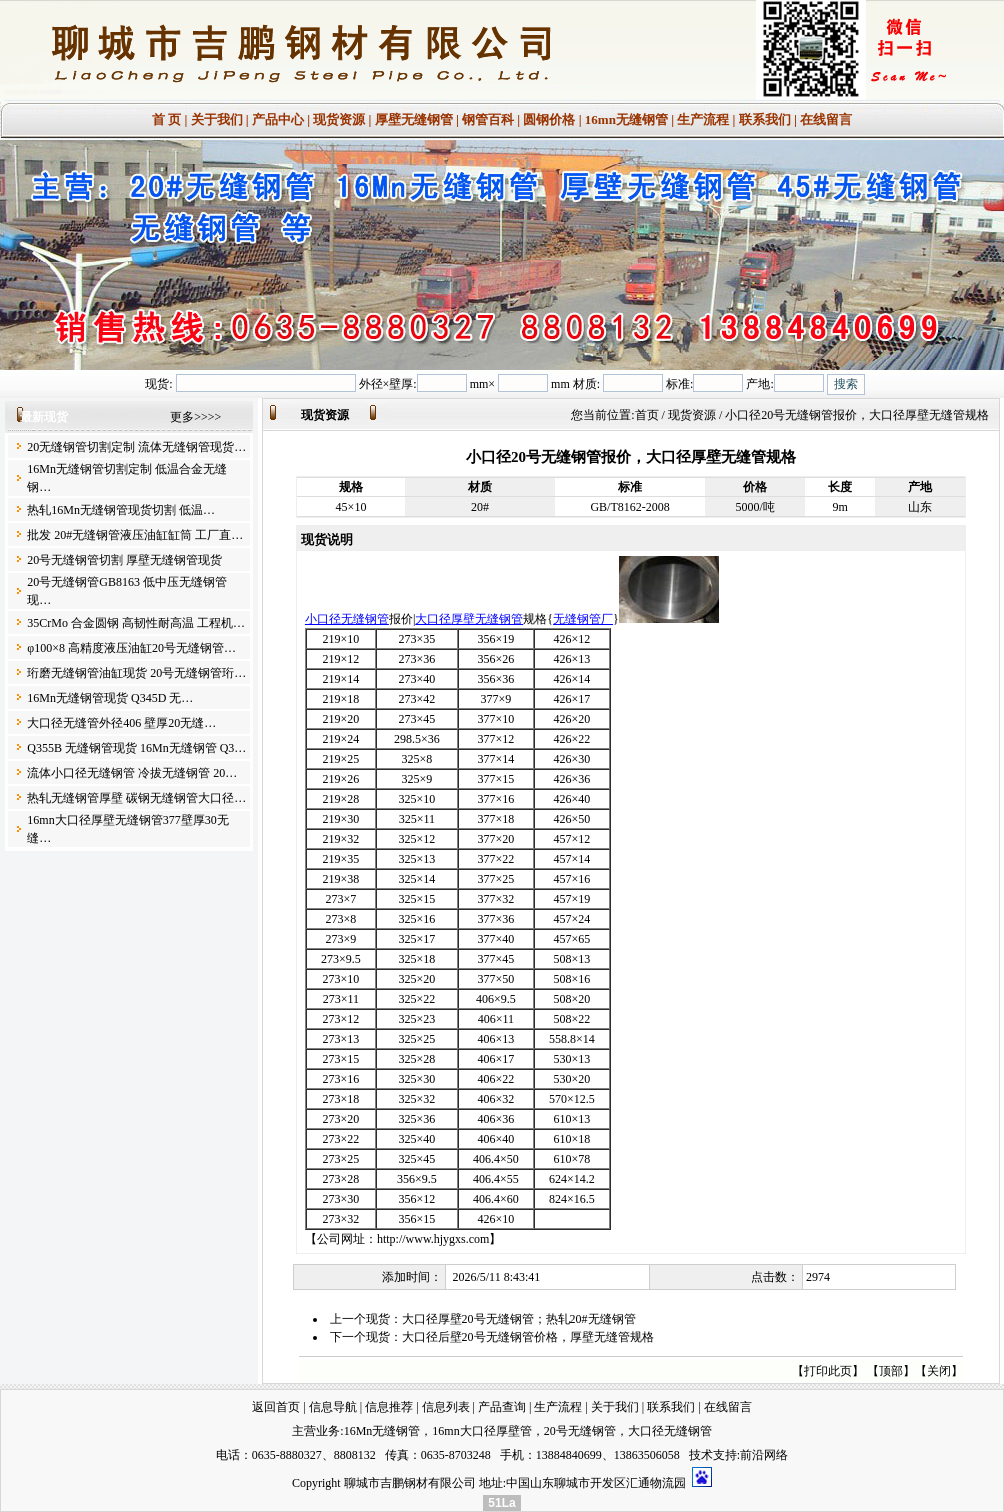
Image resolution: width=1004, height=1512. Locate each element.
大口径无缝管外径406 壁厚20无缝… (121, 723)
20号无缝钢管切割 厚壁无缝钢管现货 (124, 560)
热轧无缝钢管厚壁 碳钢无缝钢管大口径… (136, 798)
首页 (647, 415)
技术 (701, 1455)
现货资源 (339, 119)
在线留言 (826, 119)
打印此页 (828, 1371)
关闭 (939, 1371)
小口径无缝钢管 (347, 619)
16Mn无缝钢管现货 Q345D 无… (110, 698)
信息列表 (446, 1407)
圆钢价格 (549, 119)
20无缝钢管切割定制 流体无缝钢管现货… (136, 447)
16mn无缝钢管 (626, 119)
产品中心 (278, 119)
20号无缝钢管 (580, 1431)
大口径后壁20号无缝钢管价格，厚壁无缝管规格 (528, 1337)
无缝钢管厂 (583, 619)
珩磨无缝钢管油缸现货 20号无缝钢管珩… (136, 673)
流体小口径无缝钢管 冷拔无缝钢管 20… (132, 773)
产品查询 (502, 1407)
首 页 (166, 119)
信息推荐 (389, 1407)
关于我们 (217, 119)
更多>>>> (195, 417)
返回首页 (276, 1407)
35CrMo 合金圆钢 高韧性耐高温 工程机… (136, 623)
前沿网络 (764, 1455)
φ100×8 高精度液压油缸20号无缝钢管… (131, 648)
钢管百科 (488, 119)
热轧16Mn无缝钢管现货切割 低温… (121, 510)
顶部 (891, 1371)
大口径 (433, 619)
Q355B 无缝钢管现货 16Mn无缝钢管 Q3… (136, 748)
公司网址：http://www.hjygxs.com (403, 1239)
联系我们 (765, 119)
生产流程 (703, 119)
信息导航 (333, 1407)
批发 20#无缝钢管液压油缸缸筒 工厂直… (135, 535)
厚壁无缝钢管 (414, 119)
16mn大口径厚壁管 (481, 1431)
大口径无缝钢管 (670, 1431)
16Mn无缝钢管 (382, 1431)
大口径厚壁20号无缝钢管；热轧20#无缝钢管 (519, 1319)
